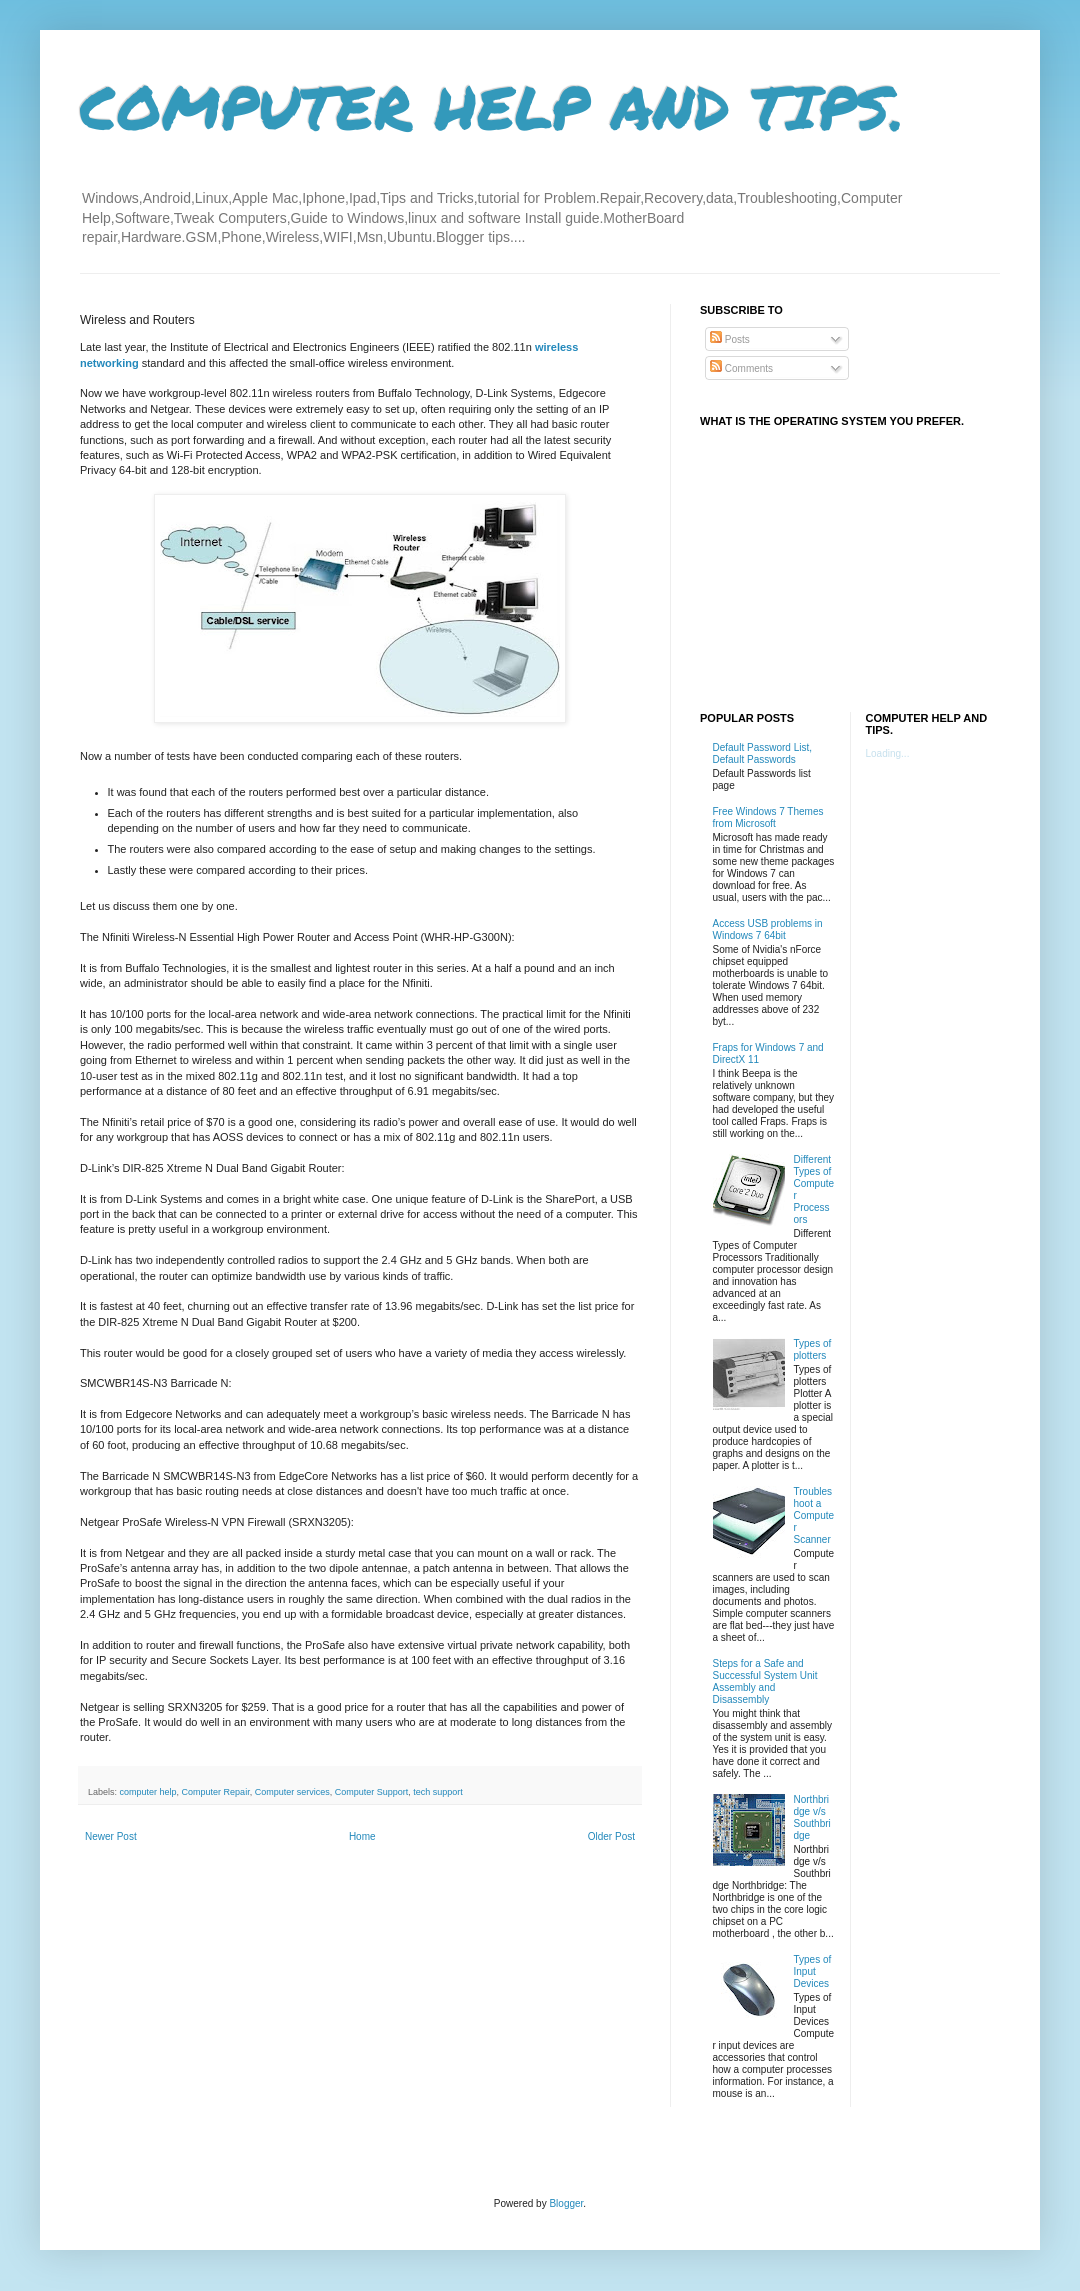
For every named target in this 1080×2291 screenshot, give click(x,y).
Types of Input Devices (813, 1971)
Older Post (611, 1836)
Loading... (888, 753)
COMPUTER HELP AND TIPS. (492, 106)
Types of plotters (813, 1349)
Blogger (566, 2203)
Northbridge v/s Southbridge (812, 1817)
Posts (730, 339)
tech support (438, 1792)
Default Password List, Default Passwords (763, 753)
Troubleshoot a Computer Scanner (814, 1515)
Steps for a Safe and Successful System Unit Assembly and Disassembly (765, 1681)
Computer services (292, 1792)
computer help (148, 1792)
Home (362, 1836)
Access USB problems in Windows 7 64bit (768, 929)
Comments (741, 368)
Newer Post (111, 1836)
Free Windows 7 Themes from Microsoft (768, 817)
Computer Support (372, 1792)
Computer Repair (216, 1792)
